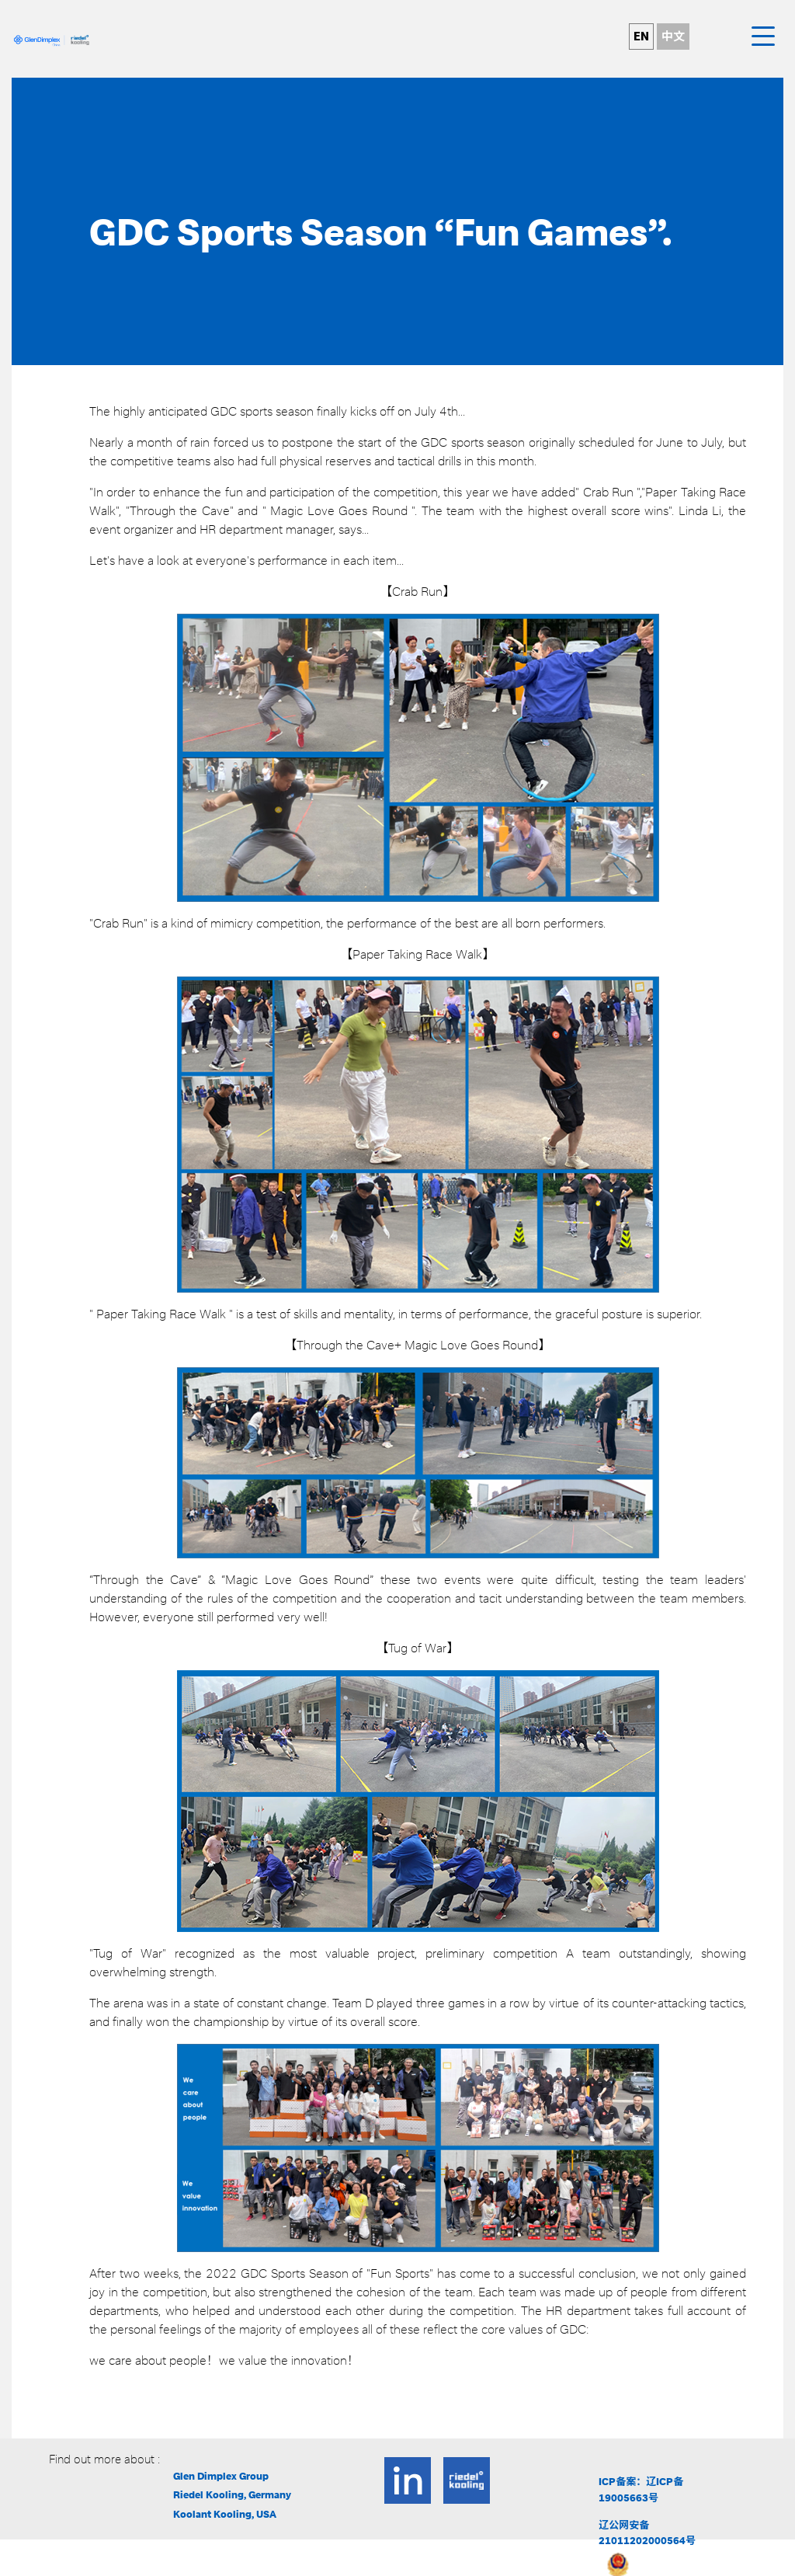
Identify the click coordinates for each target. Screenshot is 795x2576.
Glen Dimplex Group (221, 2476)
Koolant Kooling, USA (224, 2514)
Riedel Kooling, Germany (232, 2495)
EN (641, 37)
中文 (673, 37)
